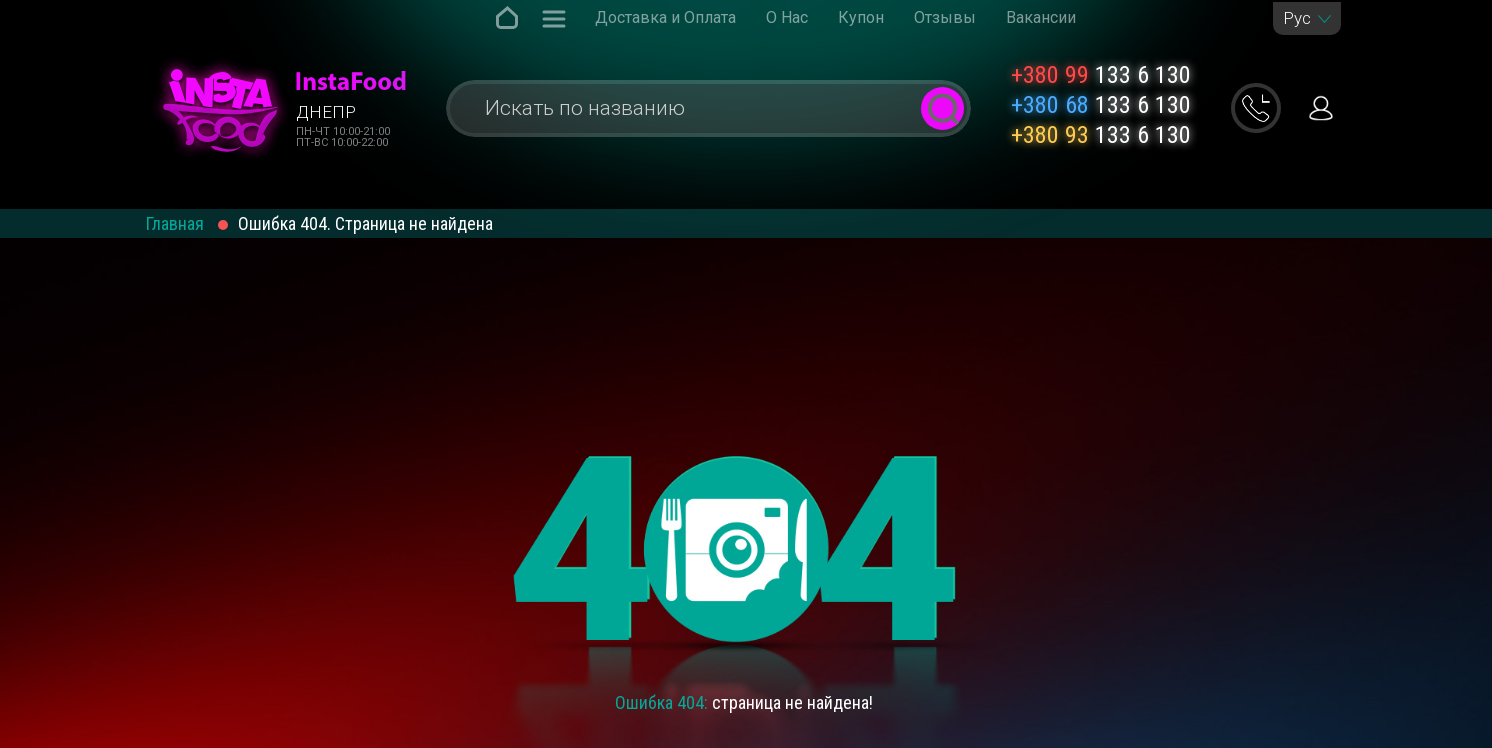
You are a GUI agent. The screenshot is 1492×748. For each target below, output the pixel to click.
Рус (1297, 18)
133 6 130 (1101, 75)
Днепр (326, 112)
